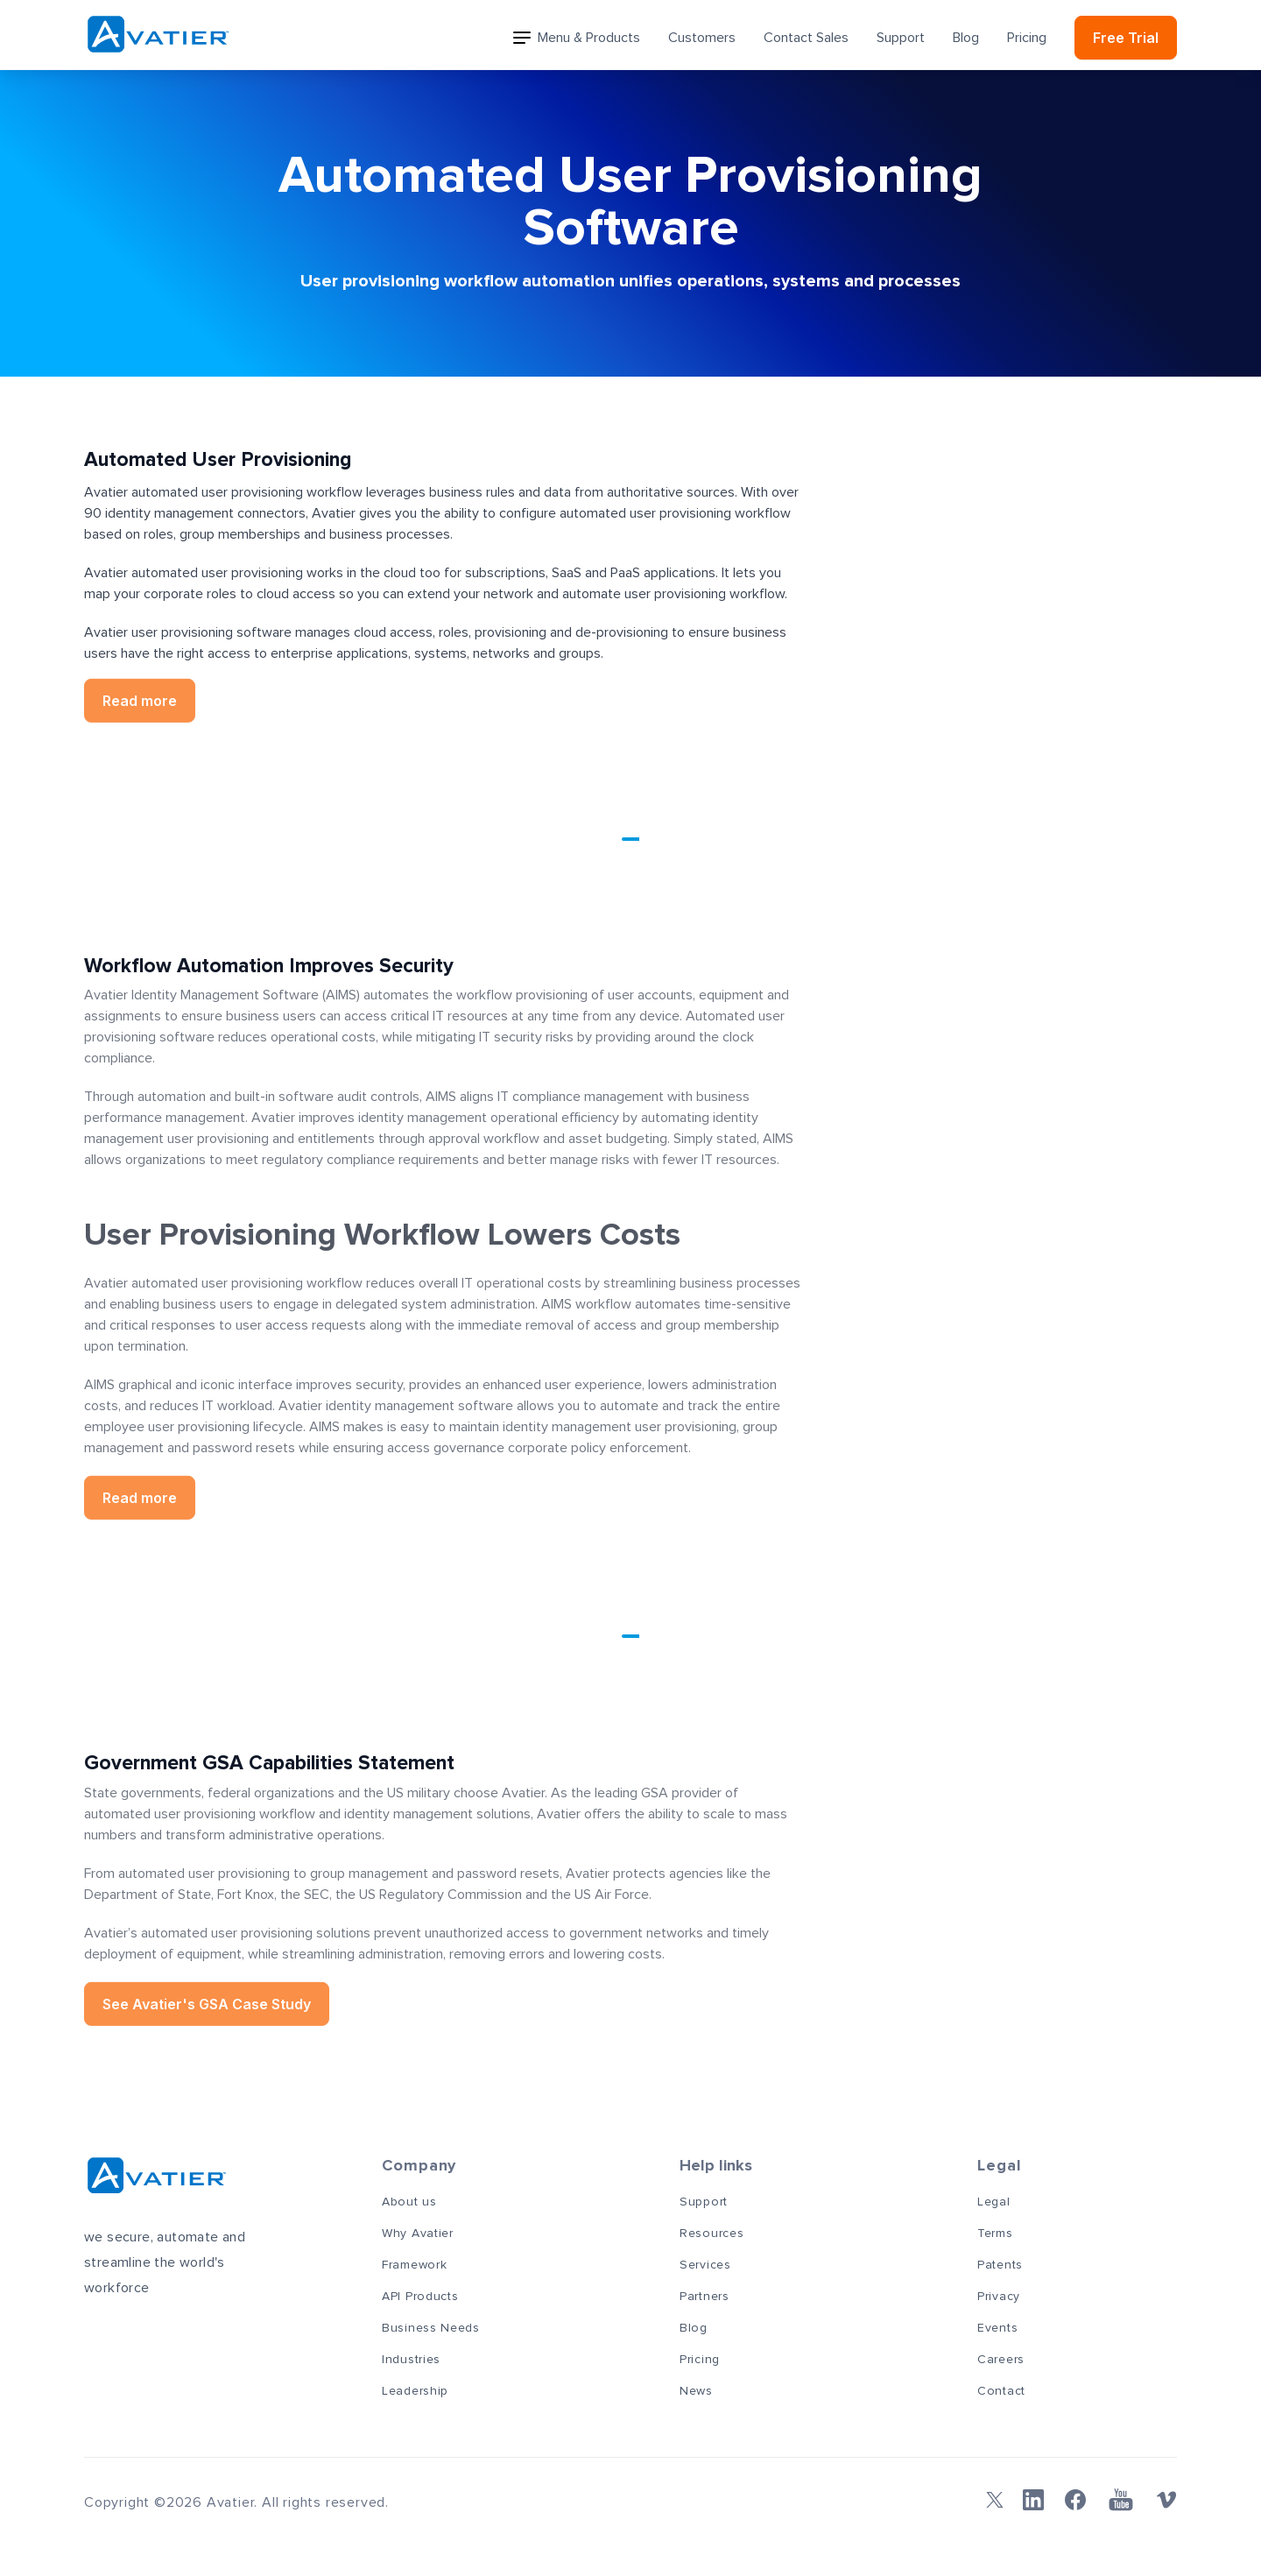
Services (705, 2265)
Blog (966, 38)
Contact (1001, 2391)
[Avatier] (158, 34)
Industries (411, 2360)
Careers (1001, 2360)
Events (997, 2328)
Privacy (998, 2296)
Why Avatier (418, 2233)
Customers (702, 38)
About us (409, 2202)
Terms (995, 2233)
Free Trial (1126, 37)
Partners (704, 2296)
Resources (711, 2233)
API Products (420, 2296)
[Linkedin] (1033, 2499)
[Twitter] (991, 2500)
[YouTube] (1121, 2500)
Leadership (415, 2391)
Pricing (1026, 38)
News (696, 2391)
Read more (139, 695)
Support (901, 38)
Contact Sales (806, 38)
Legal (994, 2202)
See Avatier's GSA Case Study (206, 1999)
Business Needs (431, 2328)
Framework (414, 2265)
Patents (1000, 2265)
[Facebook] (1075, 2499)
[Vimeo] (1166, 2499)
